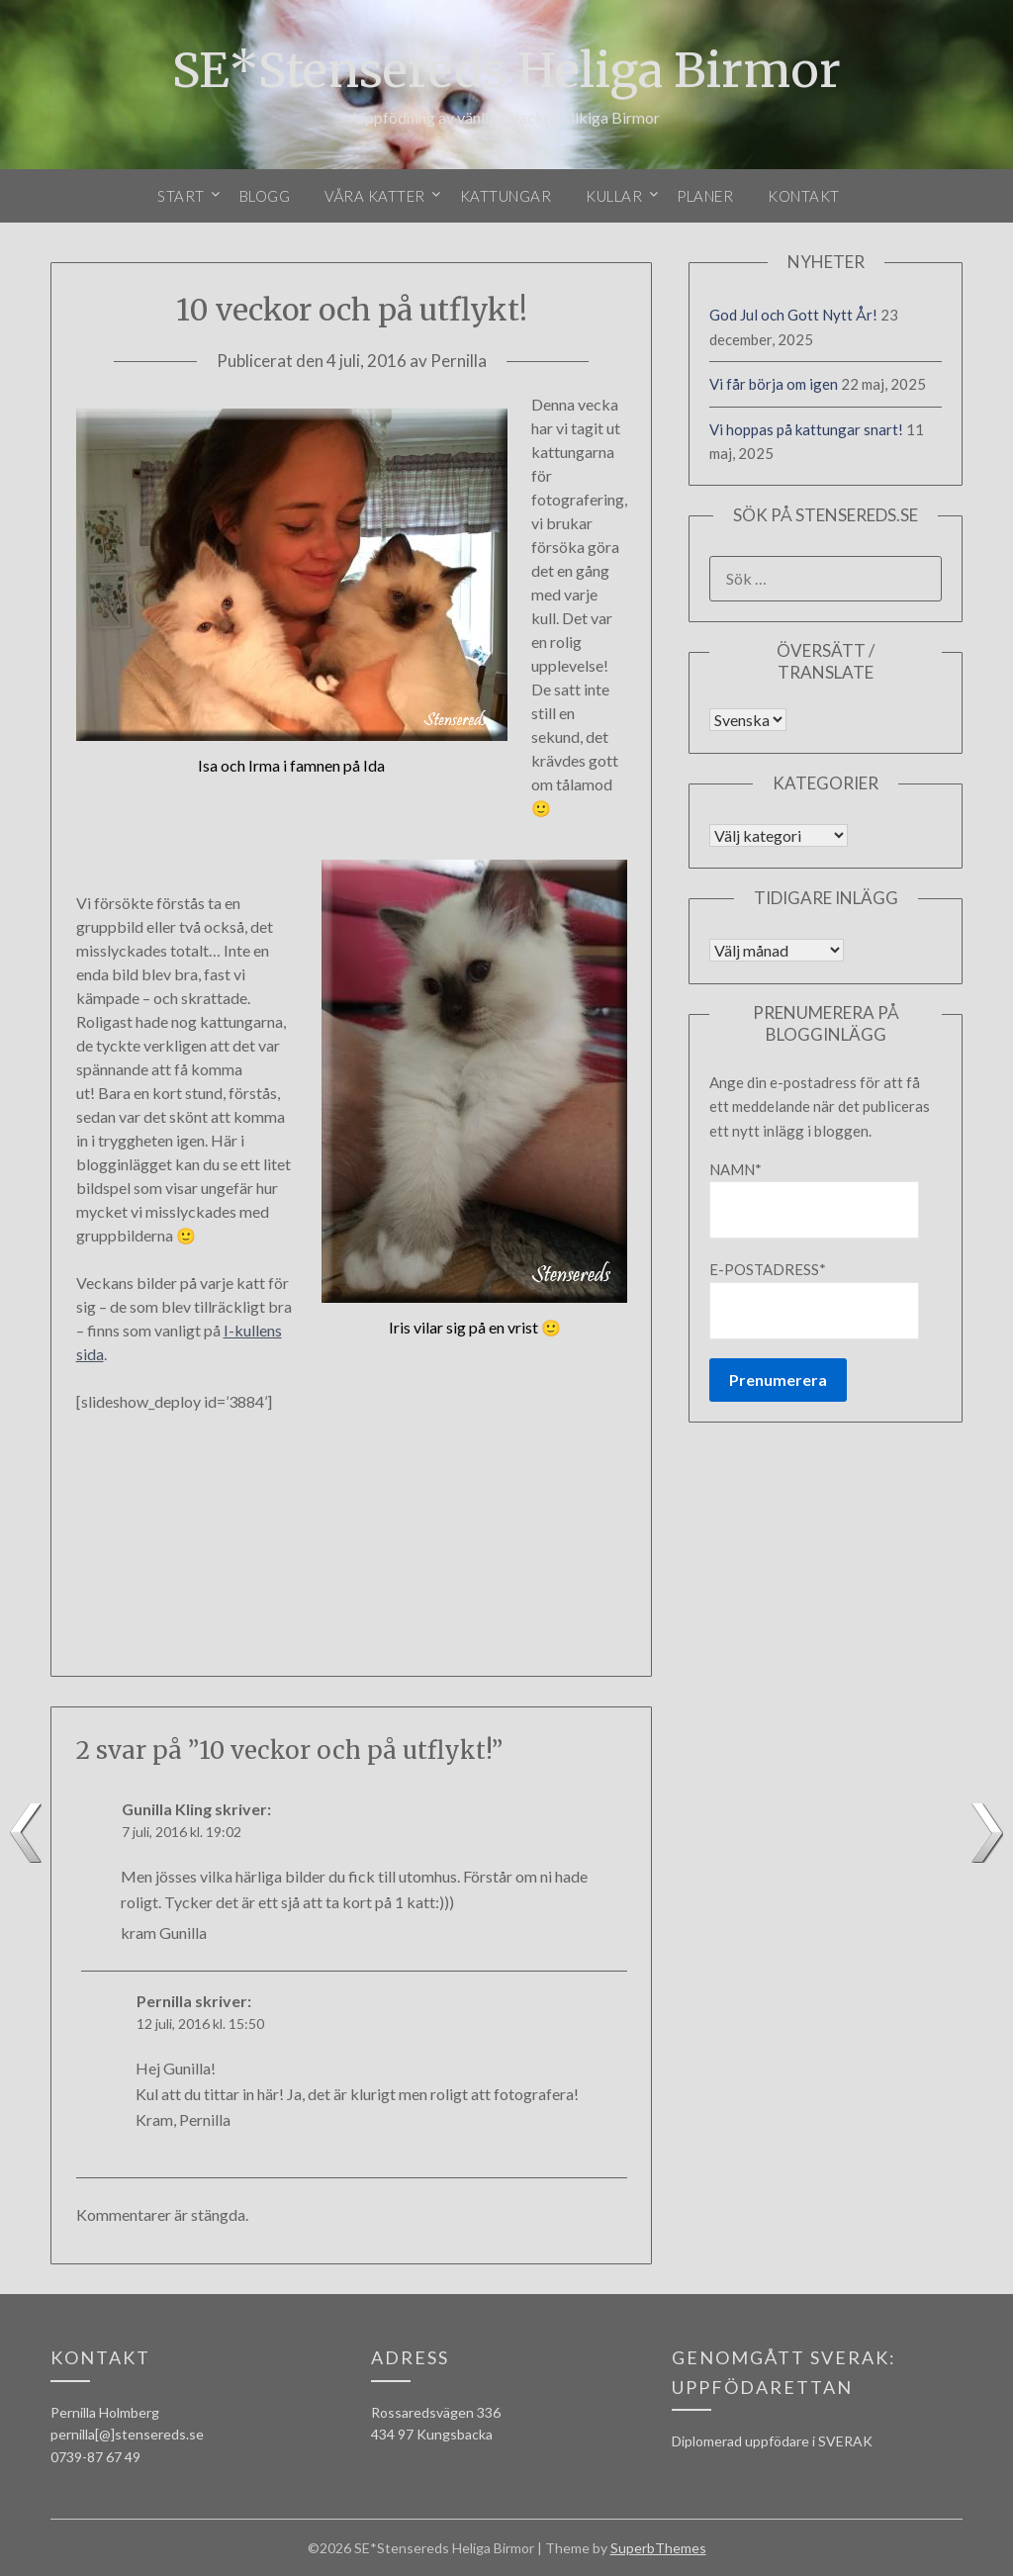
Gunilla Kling (167, 1808)
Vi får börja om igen (773, 384)
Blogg (265, 196)
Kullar (614, 196)
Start (181, 196)
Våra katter (374, 196)
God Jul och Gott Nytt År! (793, 314)
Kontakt (804, 196)
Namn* (814, 1199)
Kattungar (506, 196)
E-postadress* (814, 1299)
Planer (705, 196)
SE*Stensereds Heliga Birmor (506, 70)
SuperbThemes (658, 2547)
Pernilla (458, 360)
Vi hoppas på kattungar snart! (806, 429)
